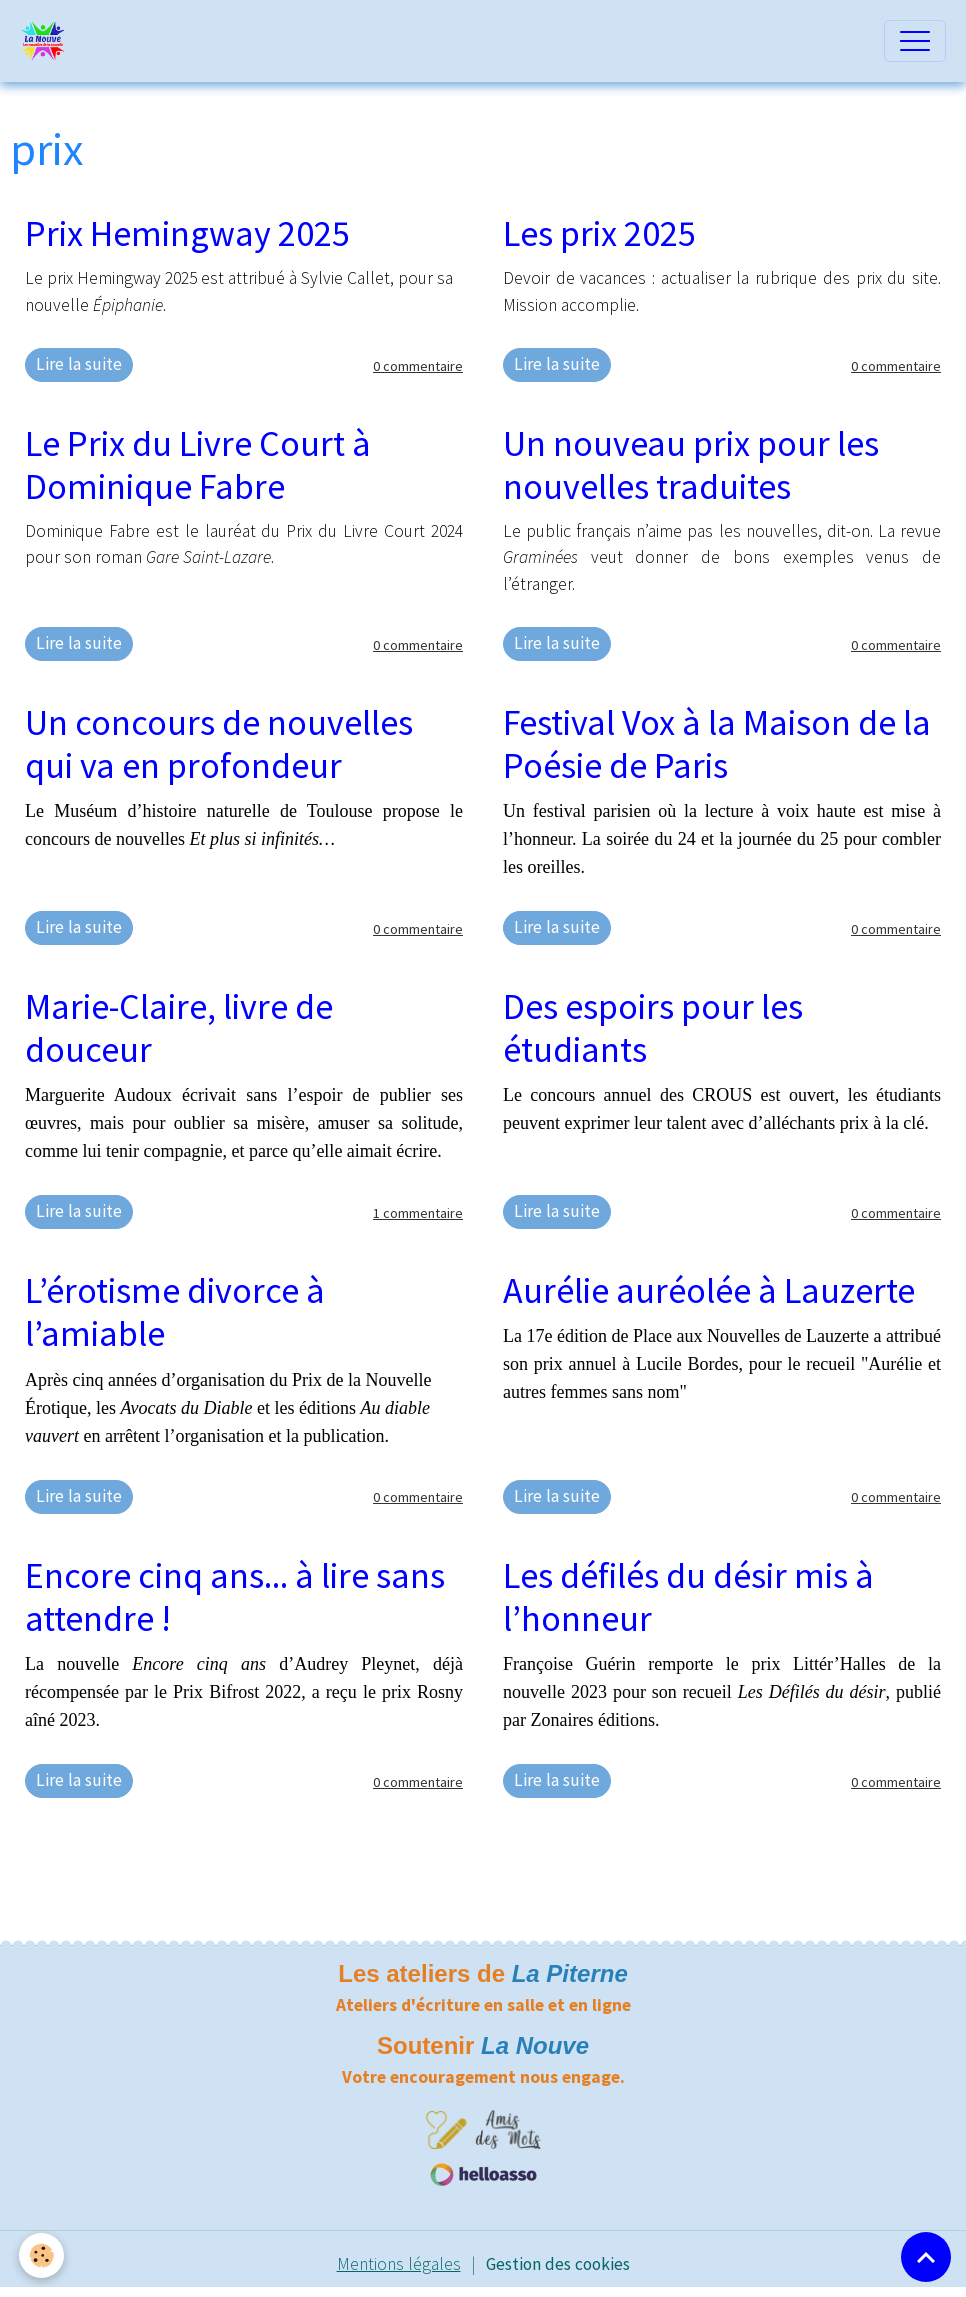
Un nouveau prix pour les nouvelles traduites (691, 465)
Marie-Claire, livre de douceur (179, 1028)
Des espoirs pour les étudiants (653, 1028)
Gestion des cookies (558, 2264)
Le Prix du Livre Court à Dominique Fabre (198, 465)
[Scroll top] (926, 2257)
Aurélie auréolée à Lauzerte (709, 1290)
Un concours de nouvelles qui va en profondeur (219, 744)
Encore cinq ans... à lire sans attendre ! (235, 1597)
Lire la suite (79, 364)
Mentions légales (399, 2264)
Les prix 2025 (599, 233)
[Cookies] (42, 2255)
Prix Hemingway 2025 (187, 233)
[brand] (48, 41)
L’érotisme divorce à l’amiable (175, 1312)
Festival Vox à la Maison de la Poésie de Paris (717, 744)
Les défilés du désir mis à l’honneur (688, 1597)
